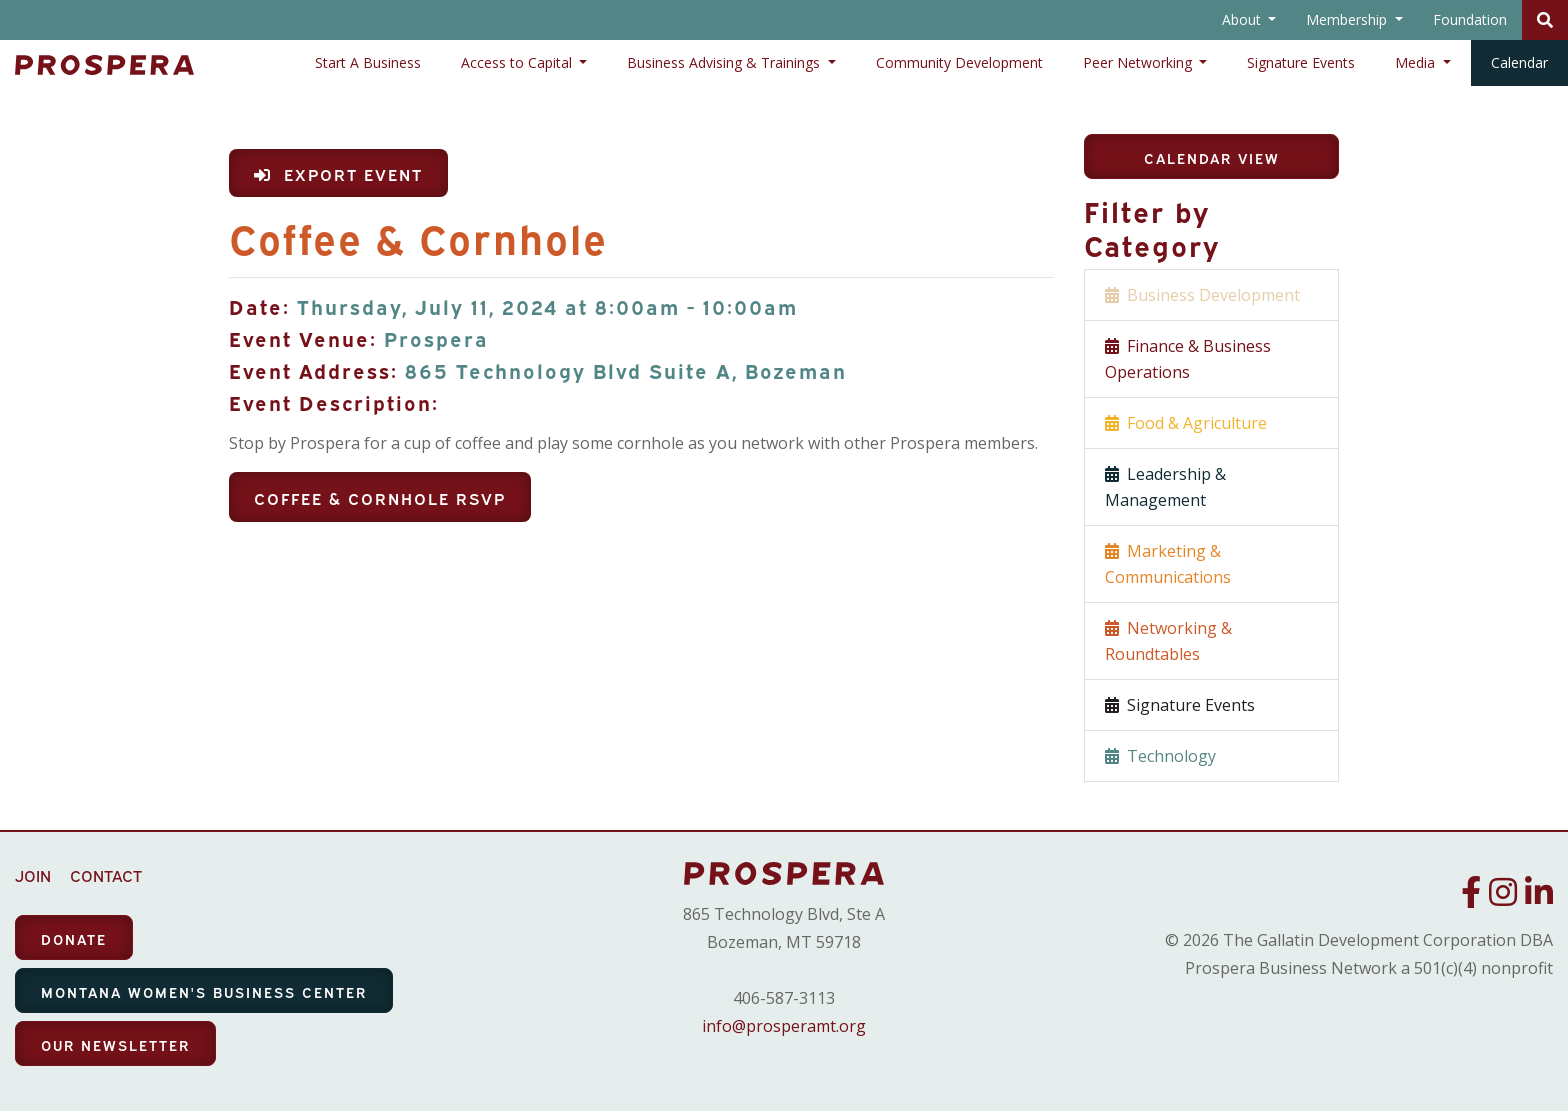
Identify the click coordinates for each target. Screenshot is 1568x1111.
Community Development (959, 62)
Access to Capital (518, 62)
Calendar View (1212, 157)
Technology (1160, 756)
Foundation (1470, 19)
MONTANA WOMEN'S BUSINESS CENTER (204, 991)
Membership (1348, 19)
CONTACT (106, 875)
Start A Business (368, 62)
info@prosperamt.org (784, 1026)
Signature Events (1301, 62)
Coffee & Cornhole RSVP (380, 498)
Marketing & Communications (1168, 564)
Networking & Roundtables (1168, 641)
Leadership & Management (1165, 487)
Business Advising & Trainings (725, 62)
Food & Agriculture (1186, 423)
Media (1417, 62)
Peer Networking (1139, 62)
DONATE (74, 938)
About (1243, 19)
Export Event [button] (338, 174)
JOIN (33, 875)
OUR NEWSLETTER (115, 1044)
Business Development (1202, 295)
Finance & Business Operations (1188, 359)
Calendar (1519, 62)
